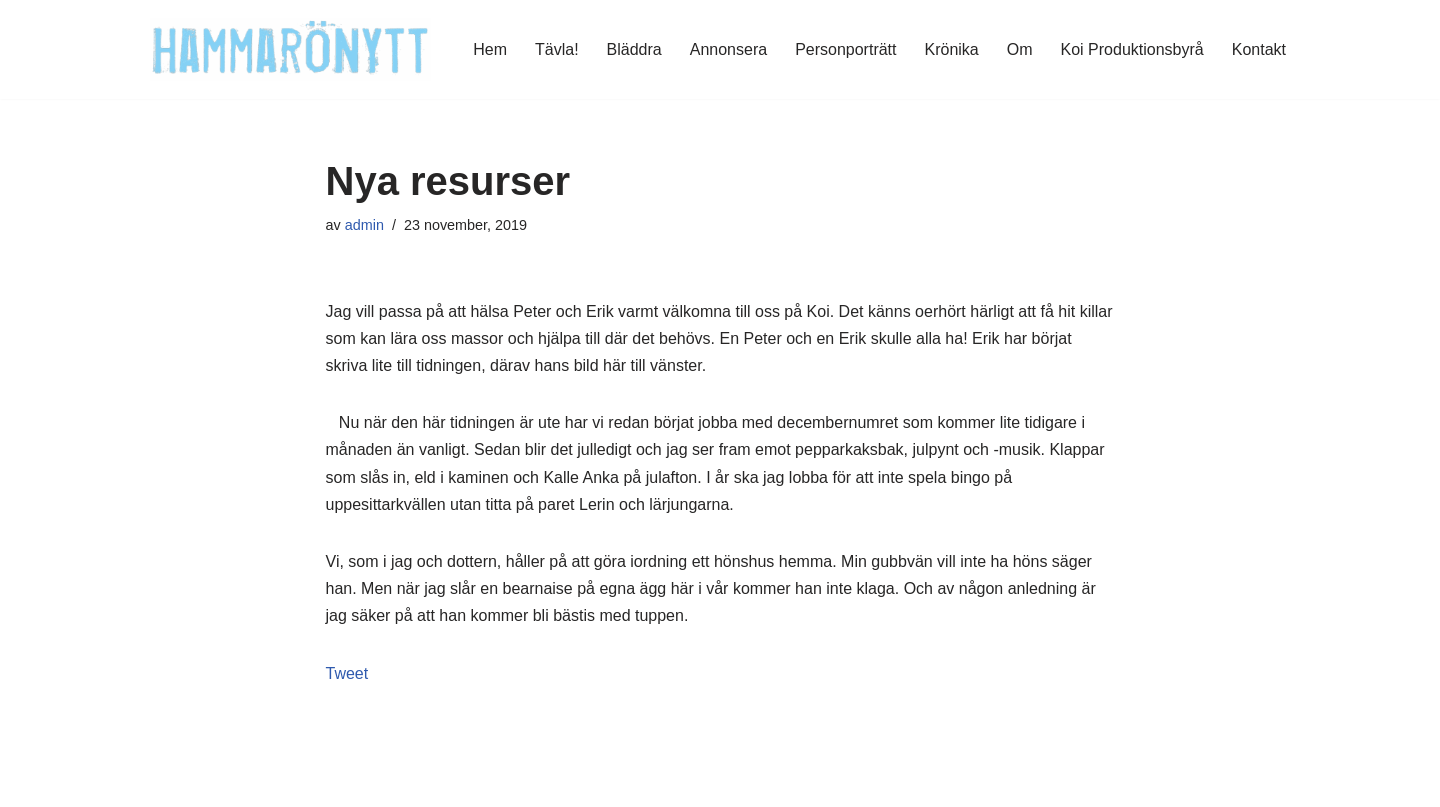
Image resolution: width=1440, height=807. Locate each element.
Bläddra (634, 49)
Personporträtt (845, 49)
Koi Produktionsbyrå (1132, 49)
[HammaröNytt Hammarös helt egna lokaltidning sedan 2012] (290, 49)
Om (1020, 49)
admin (364, 225)
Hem (490, 49)
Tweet (347, 673)
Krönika (952, 49)
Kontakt (1259, 49)
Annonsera (728, 49)
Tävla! (557, 49)
